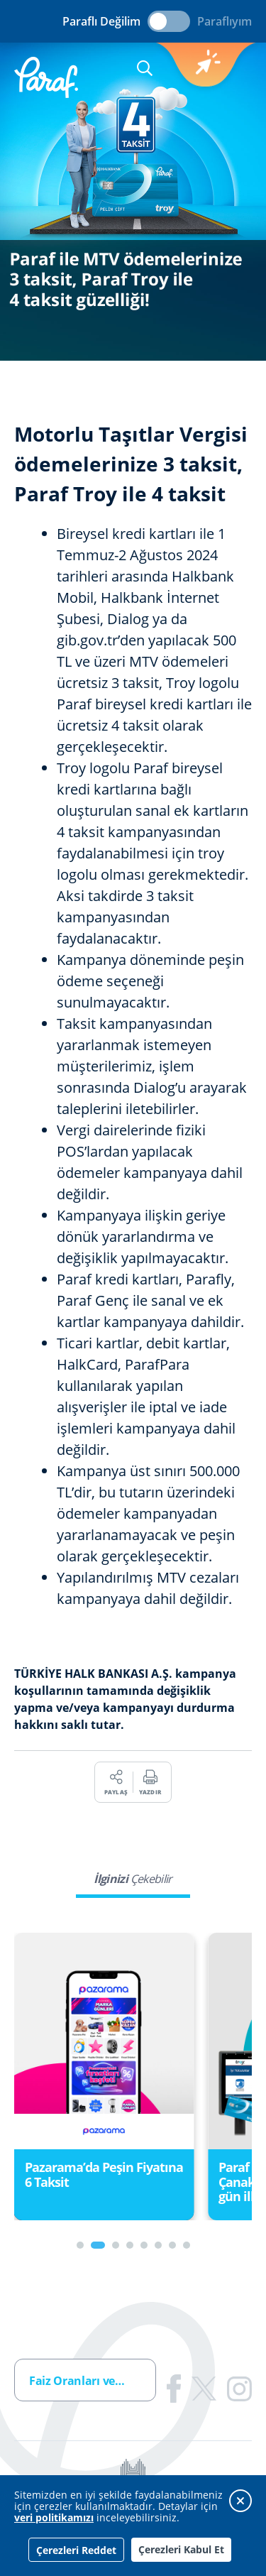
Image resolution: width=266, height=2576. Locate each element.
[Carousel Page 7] (172, 2245)
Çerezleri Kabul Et (181, 2549)
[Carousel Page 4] (129, 2245)
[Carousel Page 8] (186, 2245)
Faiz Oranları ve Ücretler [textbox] (92, 2381)
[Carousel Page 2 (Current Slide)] (98, 2245)
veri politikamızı (54, 2517)
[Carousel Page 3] (115, 2245)
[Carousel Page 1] (80, 2245)
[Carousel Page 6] (158, 2245)
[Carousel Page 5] (144, 2245)
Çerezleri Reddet (76, 2550)
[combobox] (85, 2380)
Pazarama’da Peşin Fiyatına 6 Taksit (104, 2174)
